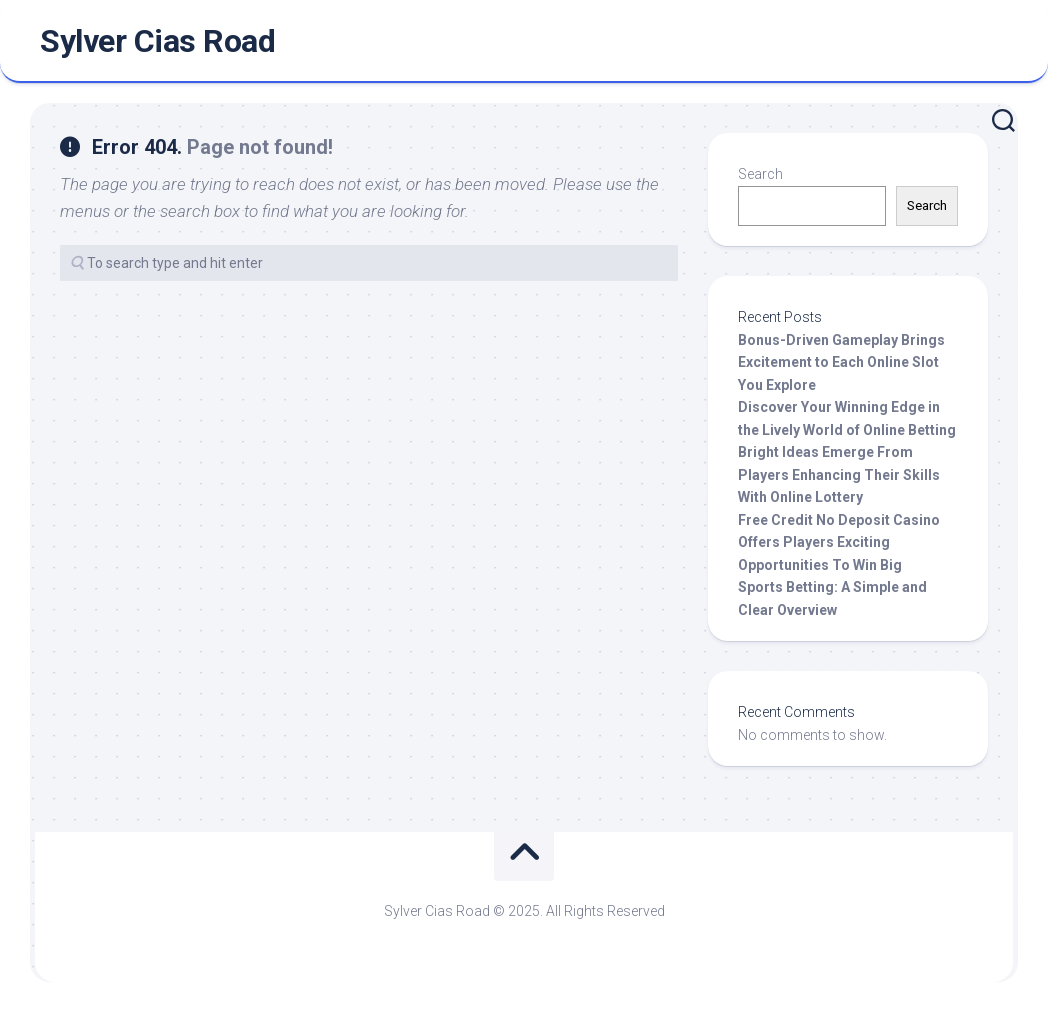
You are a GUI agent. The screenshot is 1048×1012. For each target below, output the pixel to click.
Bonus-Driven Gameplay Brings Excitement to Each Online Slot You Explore (841, 362)
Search (760, 174)
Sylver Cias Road (157, 41)
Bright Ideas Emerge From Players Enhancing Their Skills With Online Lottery (839, 474)
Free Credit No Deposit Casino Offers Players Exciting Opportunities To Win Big (839, 542)
